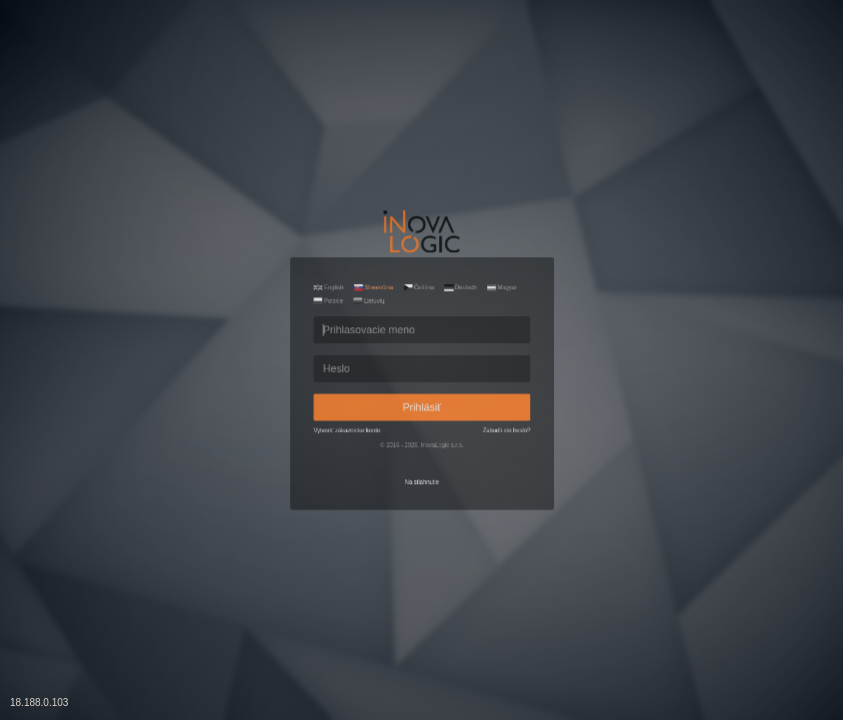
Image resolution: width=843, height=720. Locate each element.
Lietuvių (331, 242)
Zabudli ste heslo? (565, 463)
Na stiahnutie (421, 551)
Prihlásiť (422, 424)
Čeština (416, 219)
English (262, 219)
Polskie (262, 242)
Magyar (557, 219)
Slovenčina (338, 219)
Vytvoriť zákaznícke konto (294, 463)
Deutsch (487, 219)
